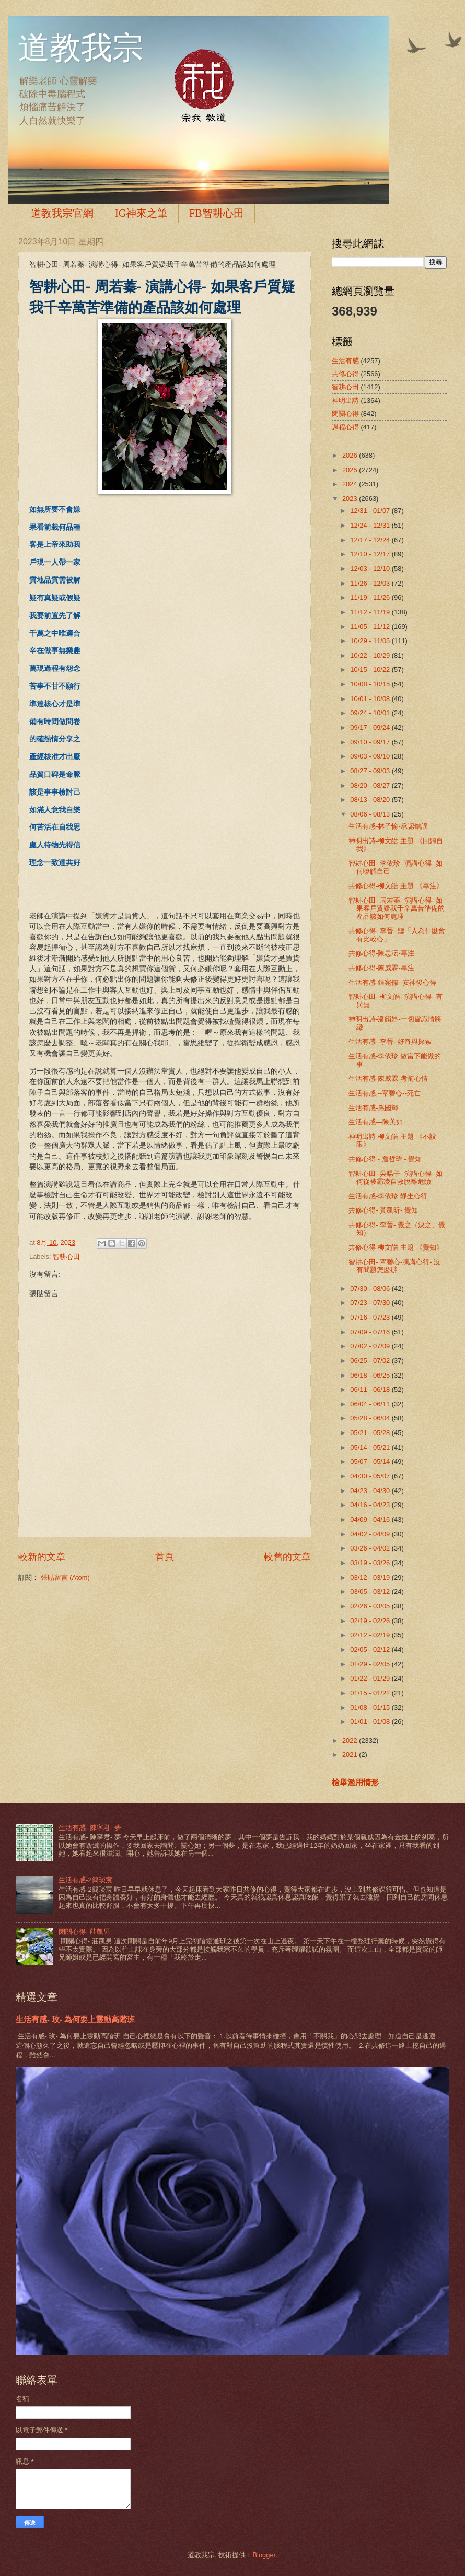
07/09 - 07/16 (370, 1332)
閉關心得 (345, 413)
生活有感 (345, 361)
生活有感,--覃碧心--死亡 (384, 1093)
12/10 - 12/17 (370, 554)
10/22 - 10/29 (370, 655)
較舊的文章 (287, 1557)
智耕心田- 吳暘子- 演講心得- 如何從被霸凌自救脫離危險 (395, 1177)
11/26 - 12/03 (370, 583)
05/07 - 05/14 (370, 1461)
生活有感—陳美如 (375, 1122)
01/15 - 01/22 (370, 1693)
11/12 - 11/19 (370, 612)
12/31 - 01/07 (370, 511)
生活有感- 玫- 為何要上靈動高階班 (75, 2019)
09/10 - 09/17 (370, 742)
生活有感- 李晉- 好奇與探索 (390, 1041)
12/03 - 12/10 (370, 569)
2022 (350, 1740)
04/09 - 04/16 (370, 1519)
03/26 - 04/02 (370, 1548)
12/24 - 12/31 (370, 525)
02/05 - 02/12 (370, 1649)
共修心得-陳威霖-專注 (381, 968)
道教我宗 (81, 48)
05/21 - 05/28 (370, 1433)
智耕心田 (66, 1257)
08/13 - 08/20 (370, 799)
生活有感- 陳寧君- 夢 (90, 1828)
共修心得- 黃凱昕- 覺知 (383, 1210)
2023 (350, 499)
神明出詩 (345, 400)
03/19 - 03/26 (370, 1563)
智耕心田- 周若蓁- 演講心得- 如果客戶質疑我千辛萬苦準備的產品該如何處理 (396, 908)
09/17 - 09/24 (370, 727)
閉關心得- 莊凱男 (84, 1932)
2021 (350, 1754)
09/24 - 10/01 (370, 713)
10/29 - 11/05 (370, 641)
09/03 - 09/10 (370, 756)
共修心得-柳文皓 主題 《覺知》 (395, 1247)
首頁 (164, 1557)
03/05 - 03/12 (370, 1591)
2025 (350, 470)
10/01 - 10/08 (370, 699)
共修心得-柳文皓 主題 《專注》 (395, 886)
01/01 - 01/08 (370, 1722)
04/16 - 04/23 (370, 1505)
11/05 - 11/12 (370, 627)
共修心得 (345, 374)
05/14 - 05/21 (370, 1447)
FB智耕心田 (216, 213)
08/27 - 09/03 (370, 771)
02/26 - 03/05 (370, 1606)
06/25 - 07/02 (370, 1361)
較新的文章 (41, 1557)
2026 (350, 455)
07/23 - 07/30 (370, 1303)
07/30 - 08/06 (370, 1288)
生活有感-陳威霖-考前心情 (388, 1078)
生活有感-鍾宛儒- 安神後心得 (392, 982)
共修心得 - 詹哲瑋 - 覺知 (385, 1159)
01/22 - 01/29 (370, 1678)
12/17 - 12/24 (370, 540)
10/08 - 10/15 (370, 684)
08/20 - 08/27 (370, 785)
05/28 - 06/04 (370, 1418)
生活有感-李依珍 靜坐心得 (387, 1196)
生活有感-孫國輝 (373, 1108)
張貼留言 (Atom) (65, 1577)
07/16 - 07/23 (370, 1317)
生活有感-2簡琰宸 (85, 1880)
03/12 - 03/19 (370, 1577)
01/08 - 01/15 (370, 1707)
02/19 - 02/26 (370, 1621)
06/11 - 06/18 (370, 1389)
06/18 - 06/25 (370, 1375)
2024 (350, 484)
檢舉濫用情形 (355, 1782)
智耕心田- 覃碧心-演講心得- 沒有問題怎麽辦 (394, 1266)
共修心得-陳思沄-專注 (381, 953)
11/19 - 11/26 (370, 597)
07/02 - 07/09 (370, 1346)
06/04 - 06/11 (370, 1404)
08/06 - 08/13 (370, 814)
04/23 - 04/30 (370, 1491)
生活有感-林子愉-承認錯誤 (388, 826)
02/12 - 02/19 (370, 1635)
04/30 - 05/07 (370, 1476)
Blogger (263, 2555)
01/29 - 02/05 (370, 1664)
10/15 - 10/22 (370, 669)
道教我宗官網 (62, 213)
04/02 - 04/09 (370, 1534)
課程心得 (345, 427)
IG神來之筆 (141, 213)
